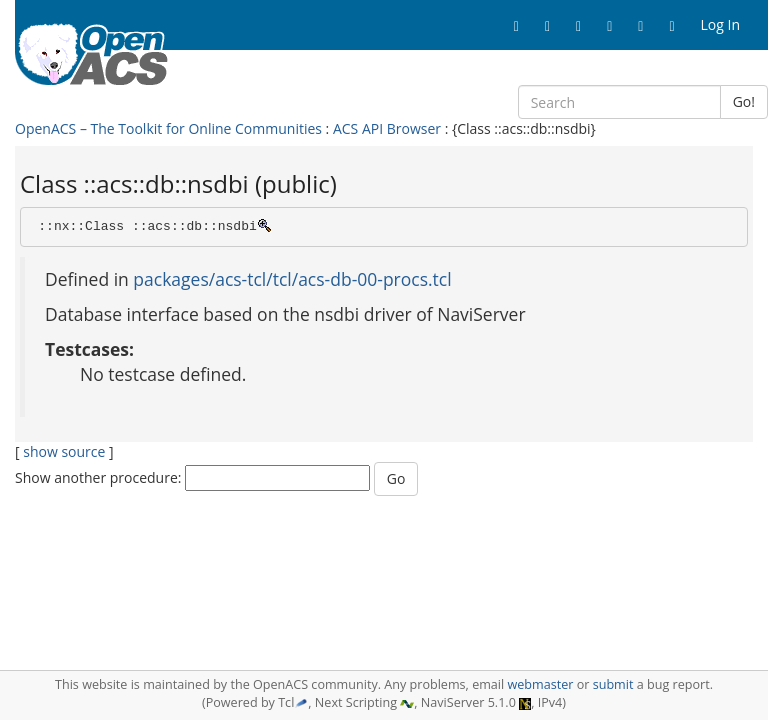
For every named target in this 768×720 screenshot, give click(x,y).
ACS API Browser (387, 128)
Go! (744, 101)
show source (64, 451)
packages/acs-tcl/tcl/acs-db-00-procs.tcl (292, 279)
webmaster (540, 684)
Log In (720, 24)
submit (613, 684)
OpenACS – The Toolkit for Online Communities (168, 128)
